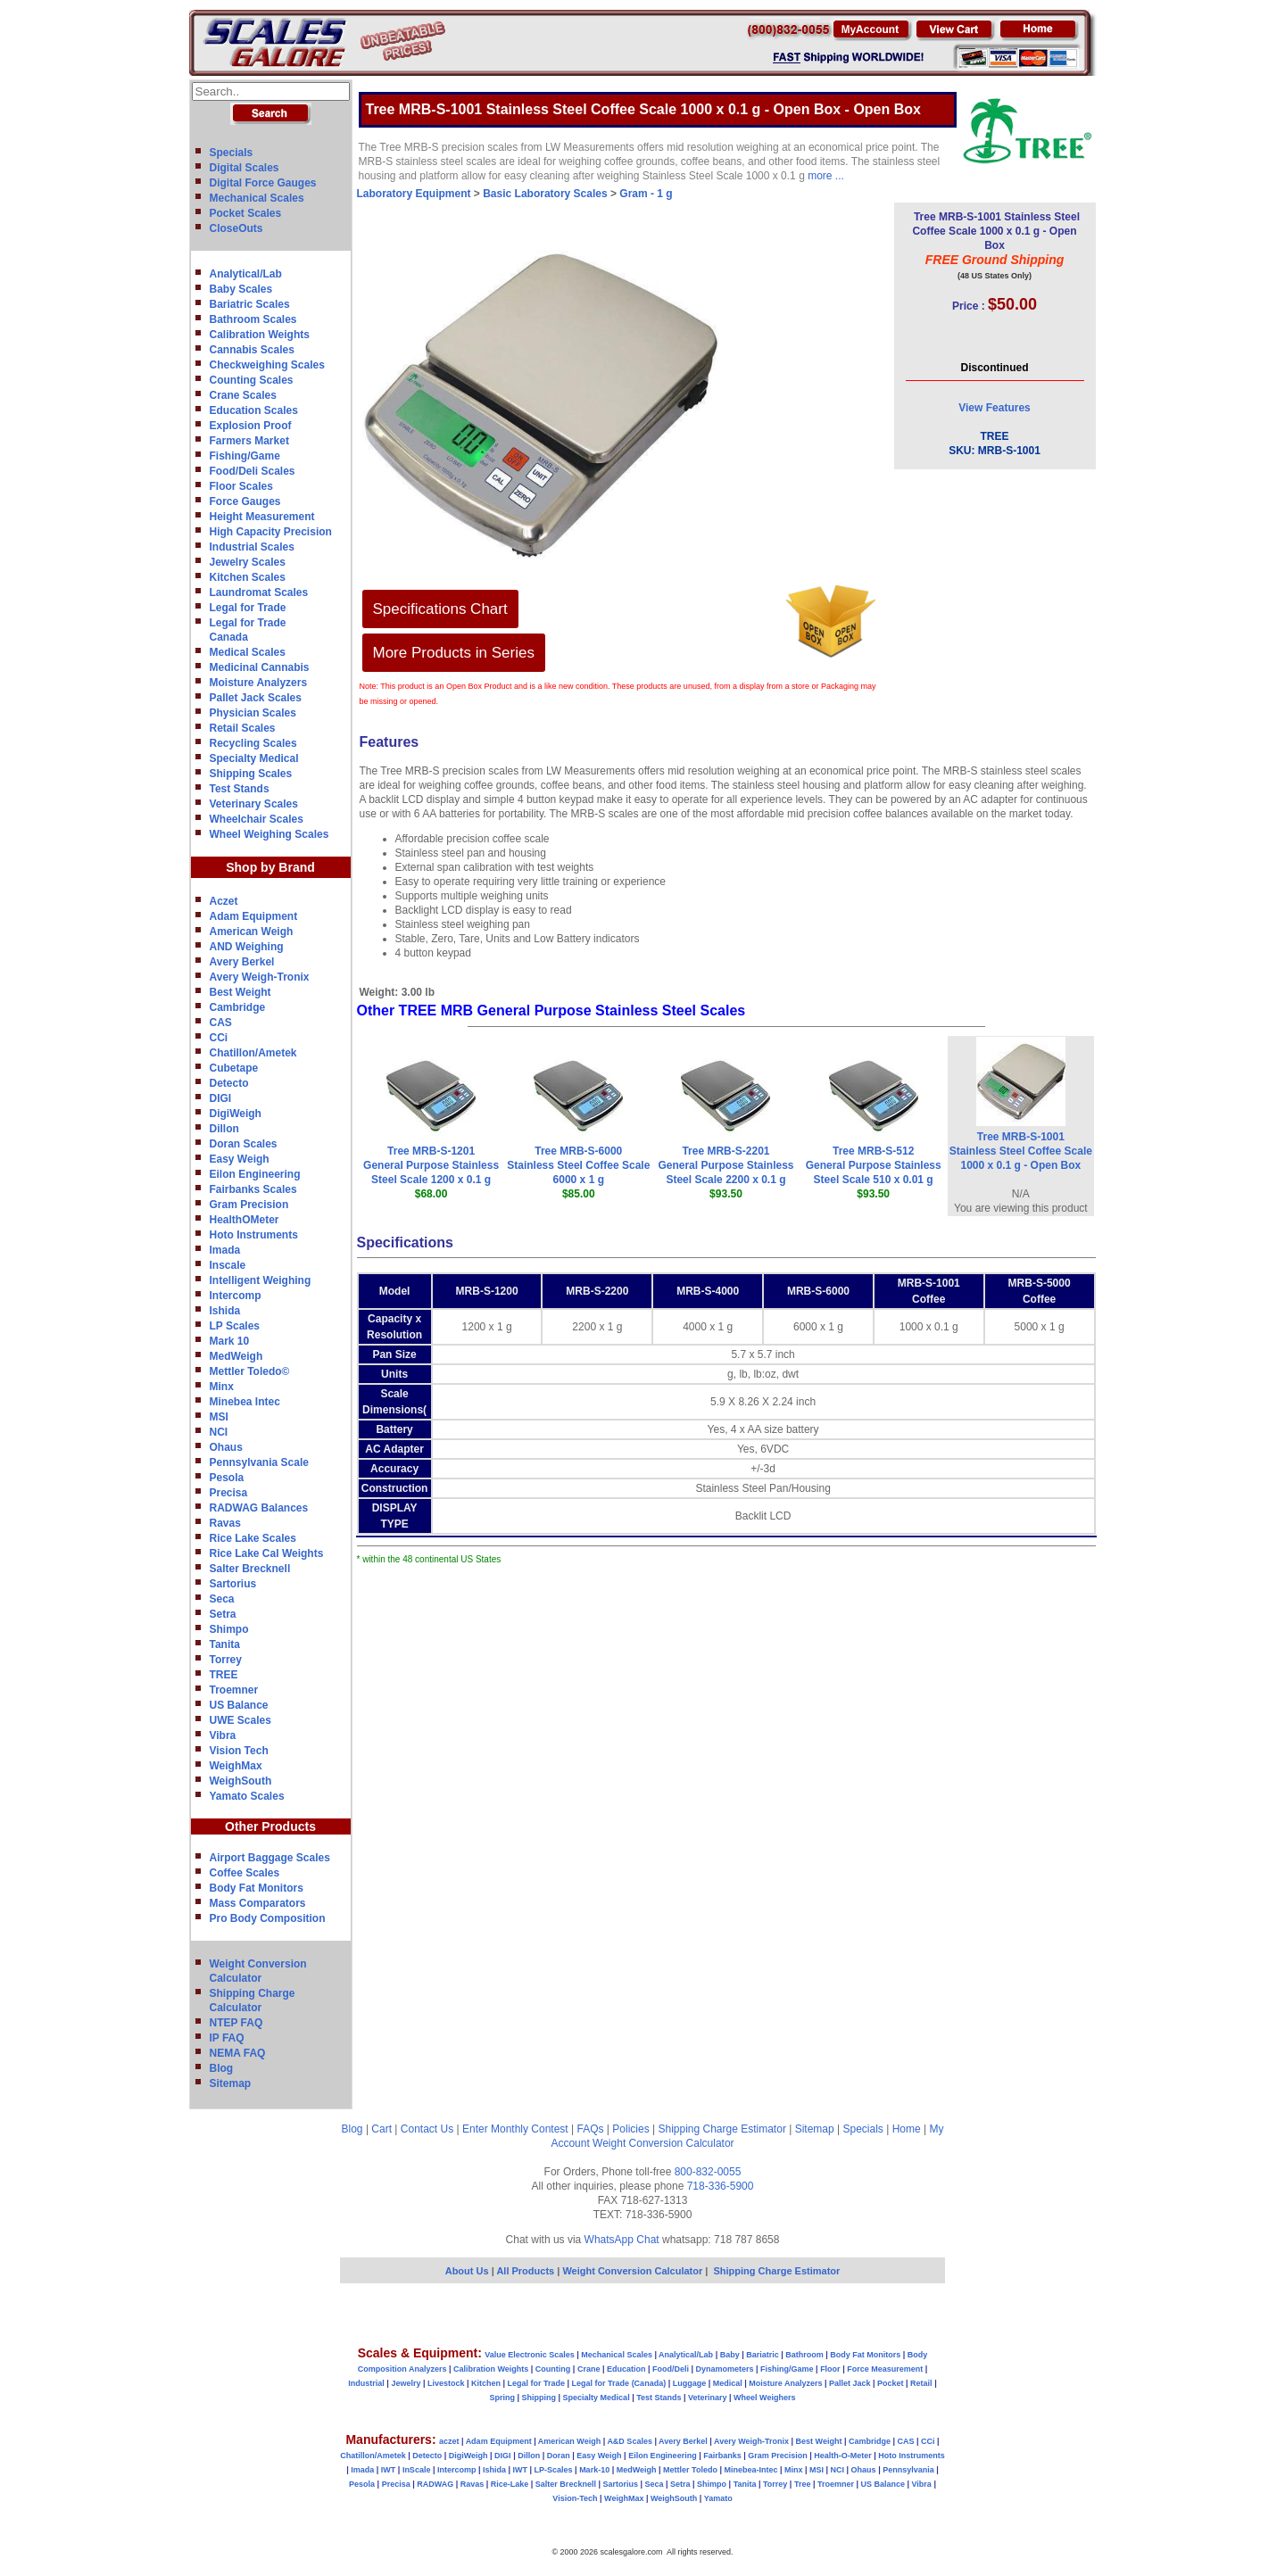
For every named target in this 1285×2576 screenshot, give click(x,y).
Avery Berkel (242, 962)
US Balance (239, 1705)
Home (906, 2129)
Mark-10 (594, 2469)
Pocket (890, 2383)
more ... (826, 176)
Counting (553, 2369)
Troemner (234, 1690)
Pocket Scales (246, 213)
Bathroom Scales (253, 319)
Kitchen (486, 2383)
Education (626, 2369)
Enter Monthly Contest (515, 2129)
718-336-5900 (720, 2186)
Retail (921, 2383)
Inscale (228, 1265)
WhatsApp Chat (621, 2239)
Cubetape (234, 1068)
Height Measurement (262, 516)
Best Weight (240, 992)
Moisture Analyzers (259, 682)
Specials (231, 152)
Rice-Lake (510, 2484)
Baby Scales (241, 289)
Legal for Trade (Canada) (619, 2383)
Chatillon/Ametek (253, 1053)
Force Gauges (245, 501)
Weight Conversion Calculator (663, 2143)
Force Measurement (885, 2369)
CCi (219, 1037)
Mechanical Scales (257, 198)
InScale (416, 2469)
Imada (225, 1250)
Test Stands (239, 789)
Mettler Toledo (690, 2469)
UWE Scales (240, 1720)
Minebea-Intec (750, 2469)
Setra (223, 1614)
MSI (219, 1417)
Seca (222, 1599)
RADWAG (435, 2484)
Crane (589, 2369)
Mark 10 (230, 1341)
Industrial (366, 2383)
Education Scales (254, 410)
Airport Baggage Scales (270, 1857)
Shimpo (229, 1629)
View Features (994, 408)
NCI (219, 1432)
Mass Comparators (258, 1903)
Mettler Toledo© (250, 1371)
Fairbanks (722, 2455)
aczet (449, 2441)
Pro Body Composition (268, 1918)
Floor (830, 2369)
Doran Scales (244, 1144)
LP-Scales (554, 2469)
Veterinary (707, 2397)
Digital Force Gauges (263, 183)
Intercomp (235, 1295)
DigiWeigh (235, 1113)
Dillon (224, 1128)
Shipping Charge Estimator (721, 2129)
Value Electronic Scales (530, 2354)
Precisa (229, 1493)
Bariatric (762, 2354)
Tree (802, 2484)
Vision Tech (239, 1750)
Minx (222, 1386)
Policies (630, 2129)
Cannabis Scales (252, 350)
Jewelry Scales (248, 562)
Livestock (446, 2383)
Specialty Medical (254, 758)
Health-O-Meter (843, 2455)
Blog (222, 2068)
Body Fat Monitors (256, 1888)
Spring (503, 2397)
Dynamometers (725, 2369)
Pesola (227, 1477)
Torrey (226, 1659)
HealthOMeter (244, 1219)
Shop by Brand (270, 867)
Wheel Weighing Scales (269, 834)
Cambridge (238, 1007)
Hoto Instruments (254, 1235)
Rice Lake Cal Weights (267, 1553)
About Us (467, 2270)
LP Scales (235, 1326)
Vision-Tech (574, 2498)
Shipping (539, 2397)
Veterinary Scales (254, 804)
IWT (388, 2469)
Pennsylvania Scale (259, 1462)
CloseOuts (236, 228)
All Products (526, 2270)
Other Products (270, 1826)
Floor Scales (241, 486)
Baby (730, 2354)
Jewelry (405, 2383)
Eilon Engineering (255, 1174)
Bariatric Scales (250, 304)
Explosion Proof (251, 425)
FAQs (590, 2129)
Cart (381, 2129)
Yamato (718, 2498)
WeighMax (236, 1766)
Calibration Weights (260, 334)
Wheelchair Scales (256, 819)
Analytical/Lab (246, 274)
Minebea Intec (245, 1402)
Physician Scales (253, 713)
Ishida (225, 1311)
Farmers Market (249, 441)
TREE (224, 1675)
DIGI (221, 1098)
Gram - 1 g (645, 193)
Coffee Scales (245, 1873)
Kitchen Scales (248, 577)
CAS (221, 1022)
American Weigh (252, 931)
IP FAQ (227, 2038)
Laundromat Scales (259, 592)
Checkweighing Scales (267, 365)
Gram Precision (249, 1204)
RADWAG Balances (259, 1508)
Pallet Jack (850, 2383)
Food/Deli (670, 2369)
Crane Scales (243, 395)
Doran (558, 2455)
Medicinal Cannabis (260, 667)
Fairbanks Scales (253, 1189)
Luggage (690, 2383)
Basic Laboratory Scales (545, 193)
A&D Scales (629, 2441)
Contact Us (427, 2129)
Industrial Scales (252, 547)
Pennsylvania (908, 2469)
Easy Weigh (239, 1159)
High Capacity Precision (271, 532)
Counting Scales (252, 380)
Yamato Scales (247, 1796)
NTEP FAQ (236, 2023)
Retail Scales (243, 728)
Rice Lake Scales (253, 1538)
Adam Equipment (254, 916)
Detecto (229, 1083)
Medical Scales (248, 652)
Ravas (225, 1523)
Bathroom (804, 2354)
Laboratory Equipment (414, 193)
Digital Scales (244, 168)
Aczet (224, 901)
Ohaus (226, 1447)
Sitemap (231, 2083)
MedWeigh (236, 1356)
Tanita (225, 1644)
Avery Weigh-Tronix (260, 977)
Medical (727, 2383)
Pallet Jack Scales (256, 698)
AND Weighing (247, 946)
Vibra (223, 1735)
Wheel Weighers (764, 2397)
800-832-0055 (708, 2172)
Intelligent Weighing (260, 1280)
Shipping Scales (251, 773)
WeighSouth (241, 1781)
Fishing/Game (245, 456)
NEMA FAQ (238, 2053)
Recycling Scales (253, 743)
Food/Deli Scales (252, 471)
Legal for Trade (248, 607)
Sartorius (233, 1584)
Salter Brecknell (250, 1568)
